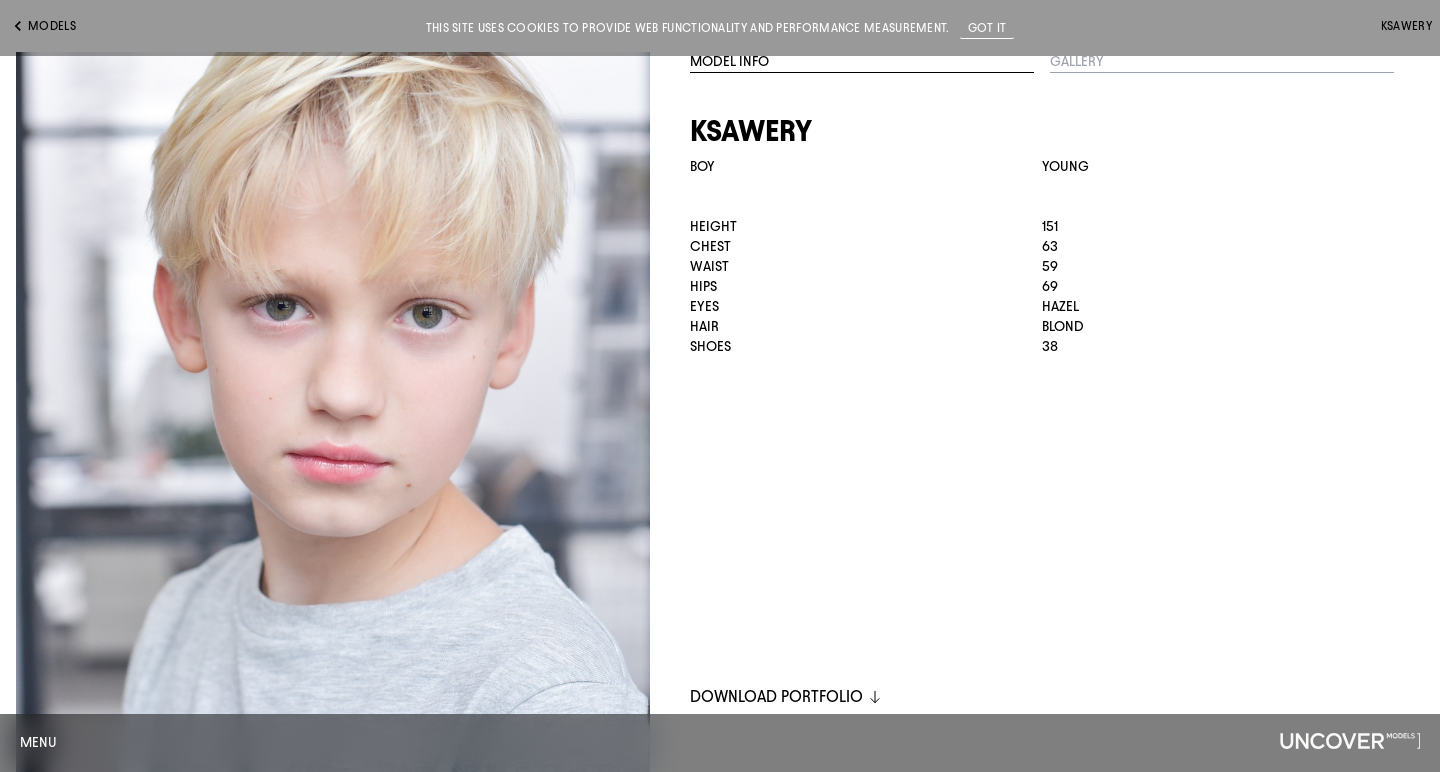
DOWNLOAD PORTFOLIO (786, 696)
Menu (38, 742)
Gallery (1077, 61)
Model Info (729, 61)
